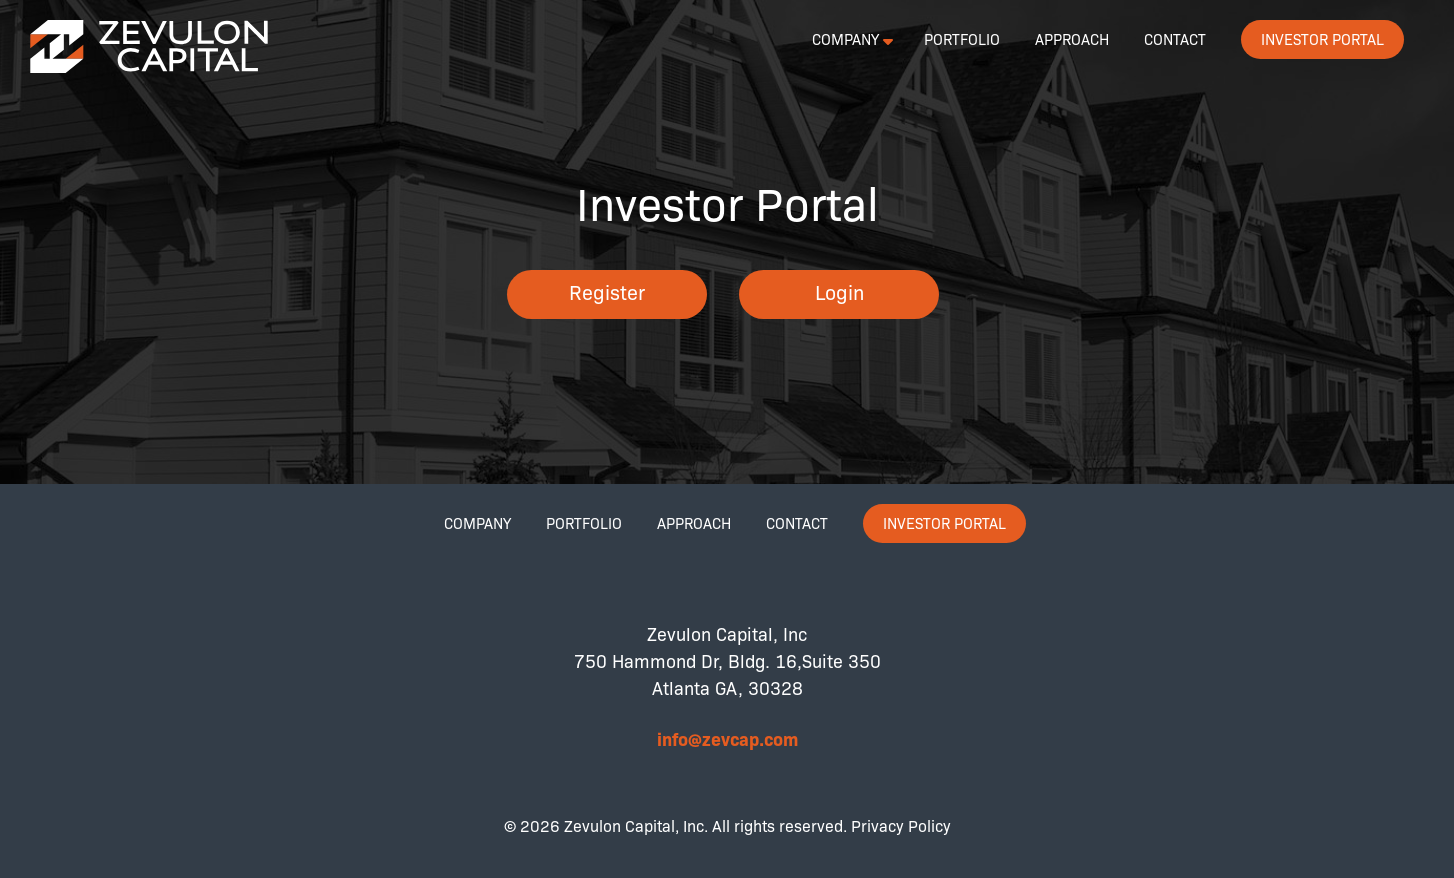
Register (607, 291)
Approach (1072, 39)
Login (839, 291)
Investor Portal (1322, 39)
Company (845, 39)
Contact (1175, 39)
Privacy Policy (901, 825)
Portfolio (962, 39)
